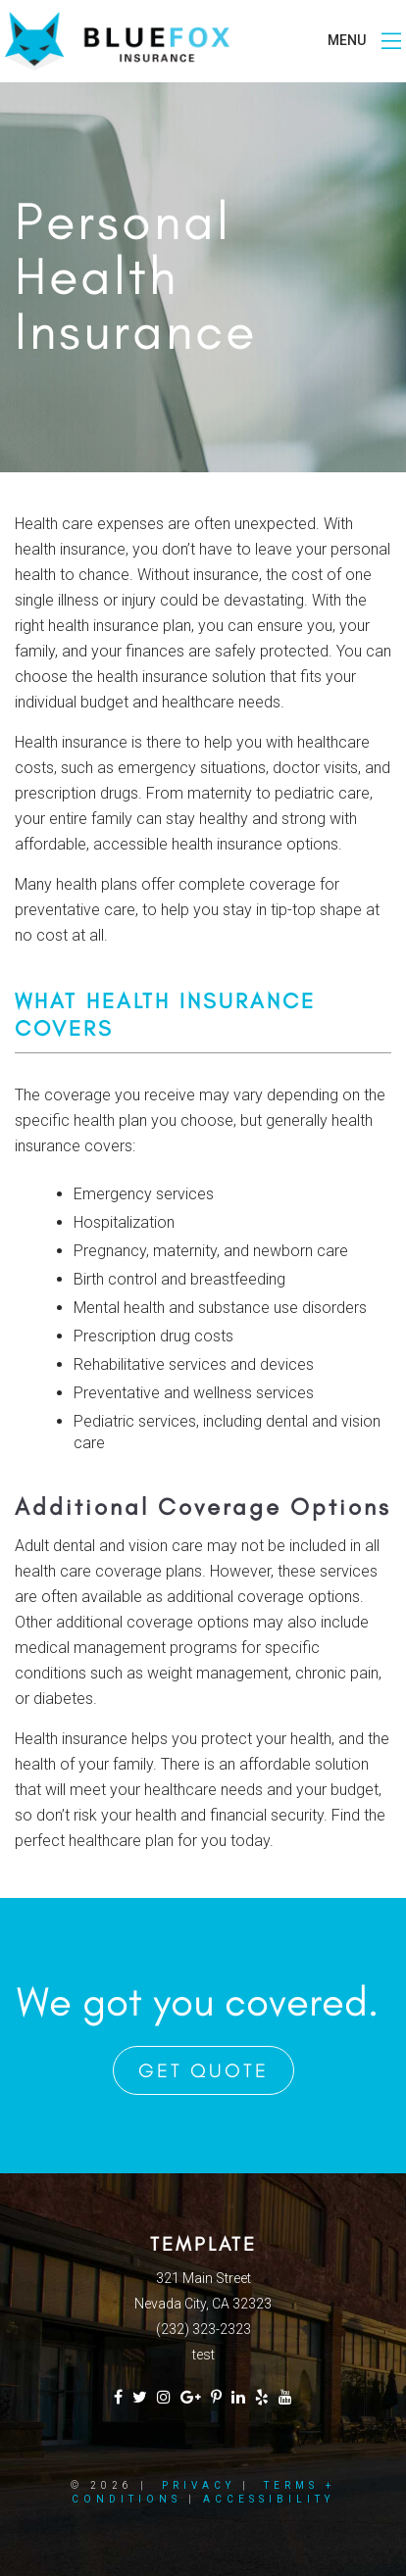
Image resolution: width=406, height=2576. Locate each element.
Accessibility (268, 2499)
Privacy (198, 2485)
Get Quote (203, 2070)
